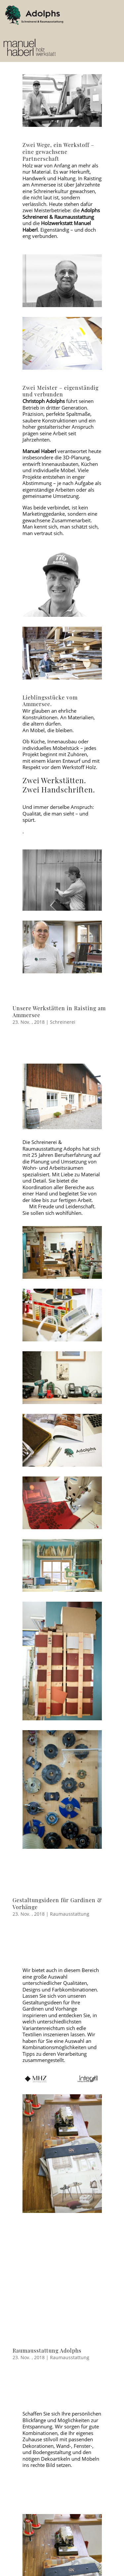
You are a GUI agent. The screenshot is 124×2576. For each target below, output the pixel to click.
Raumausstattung (69, 1914)
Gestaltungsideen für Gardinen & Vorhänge (57, 1903)
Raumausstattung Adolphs (47, 2350)
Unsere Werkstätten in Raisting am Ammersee (59, 1011)
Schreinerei (62, 1022)
